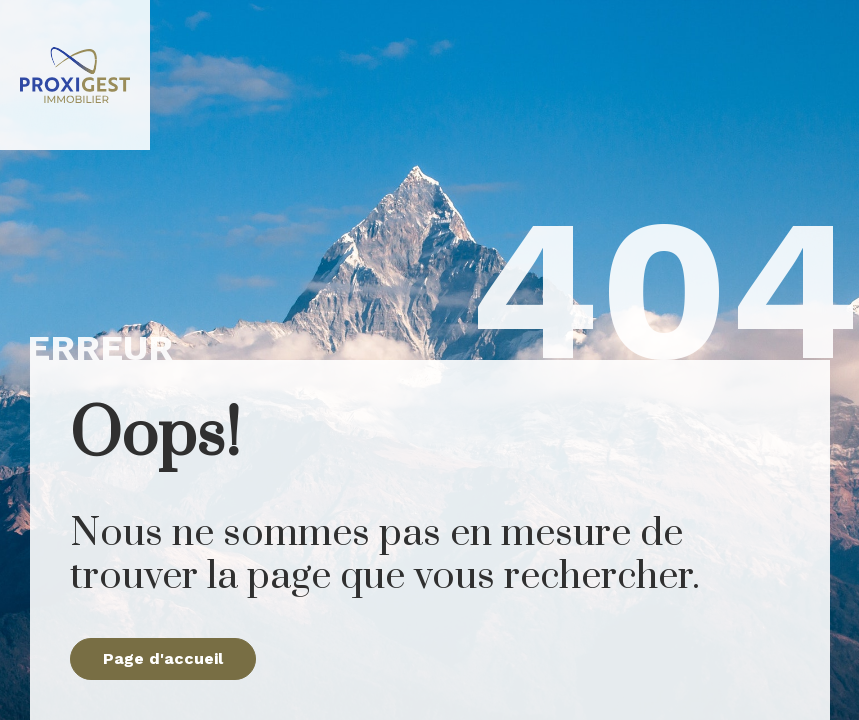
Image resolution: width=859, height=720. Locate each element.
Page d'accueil (163, 658)
